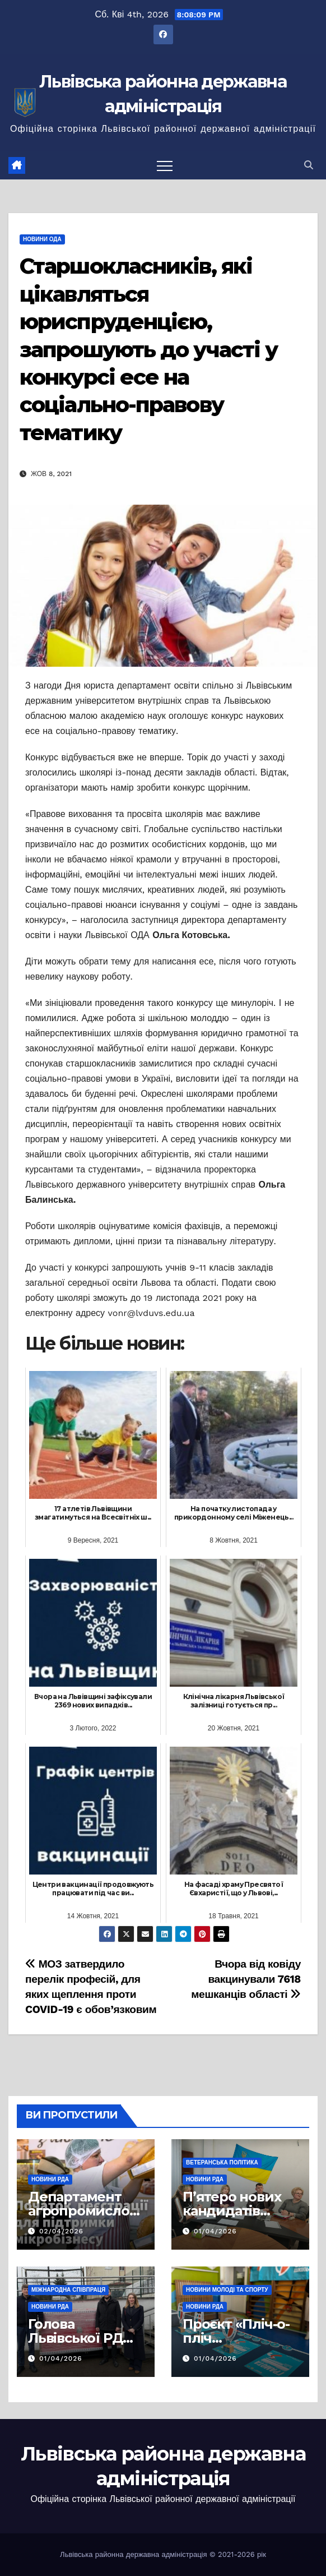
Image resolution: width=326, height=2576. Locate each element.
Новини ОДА (42, 239)
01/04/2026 (215, 2231)
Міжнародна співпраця (68, 2290)
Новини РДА (50, 2179)
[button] (308, 165)
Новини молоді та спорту (227, 2290)
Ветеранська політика (222, 2162)
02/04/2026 (61, 2231)
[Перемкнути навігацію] (165, 165)
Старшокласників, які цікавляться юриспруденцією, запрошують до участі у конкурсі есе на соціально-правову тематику (148, 349)
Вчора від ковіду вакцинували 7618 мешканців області (246, 1979)
